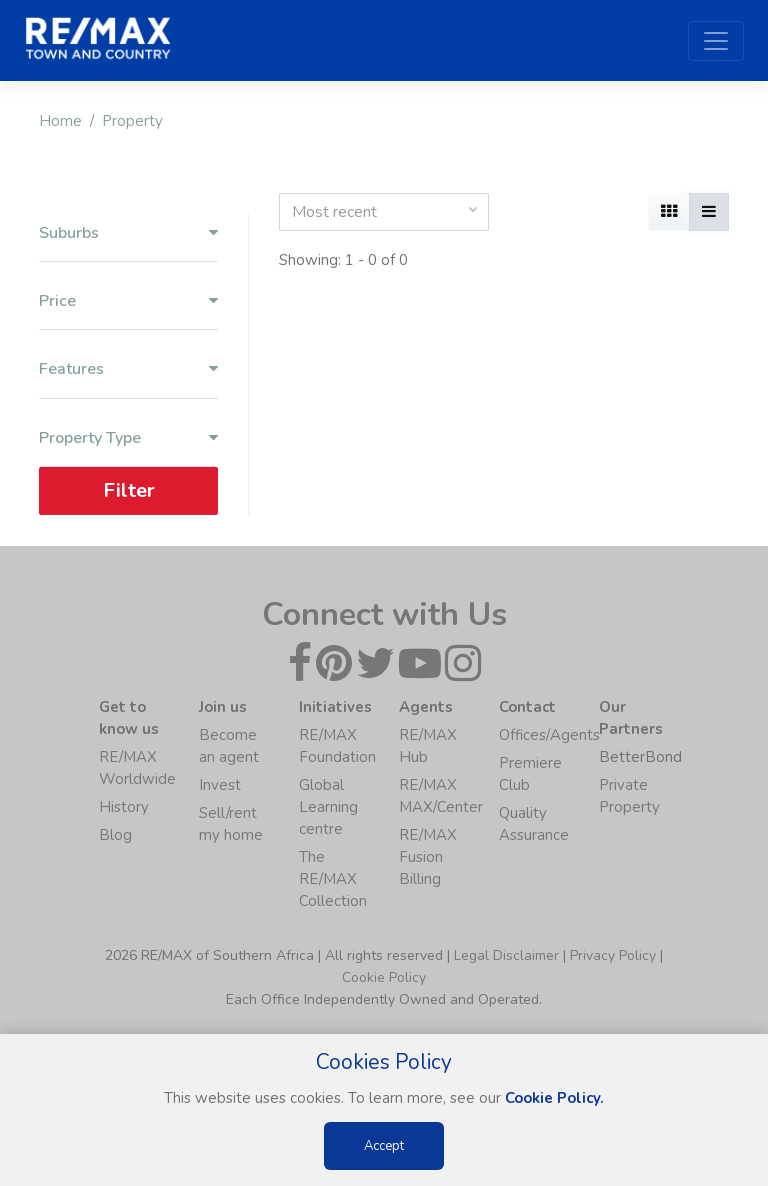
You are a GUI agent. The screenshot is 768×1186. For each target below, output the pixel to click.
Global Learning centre (328, 807)
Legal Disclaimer (506, 955)
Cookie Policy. (554, 1098)
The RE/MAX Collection (333, 879)
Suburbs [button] (128, 233)
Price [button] (128, 301)
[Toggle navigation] (716, 41)
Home (60, 121)
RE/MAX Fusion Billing (428, 857)
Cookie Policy (384, 977)
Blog (115, 835)
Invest (220, 785)
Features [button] (128, 369)
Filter (129, 490)
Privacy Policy (613, 955)
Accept (384, 1146)
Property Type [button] (128, 438)
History (124, 807)
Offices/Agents (549, 735)
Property (132, 121)
